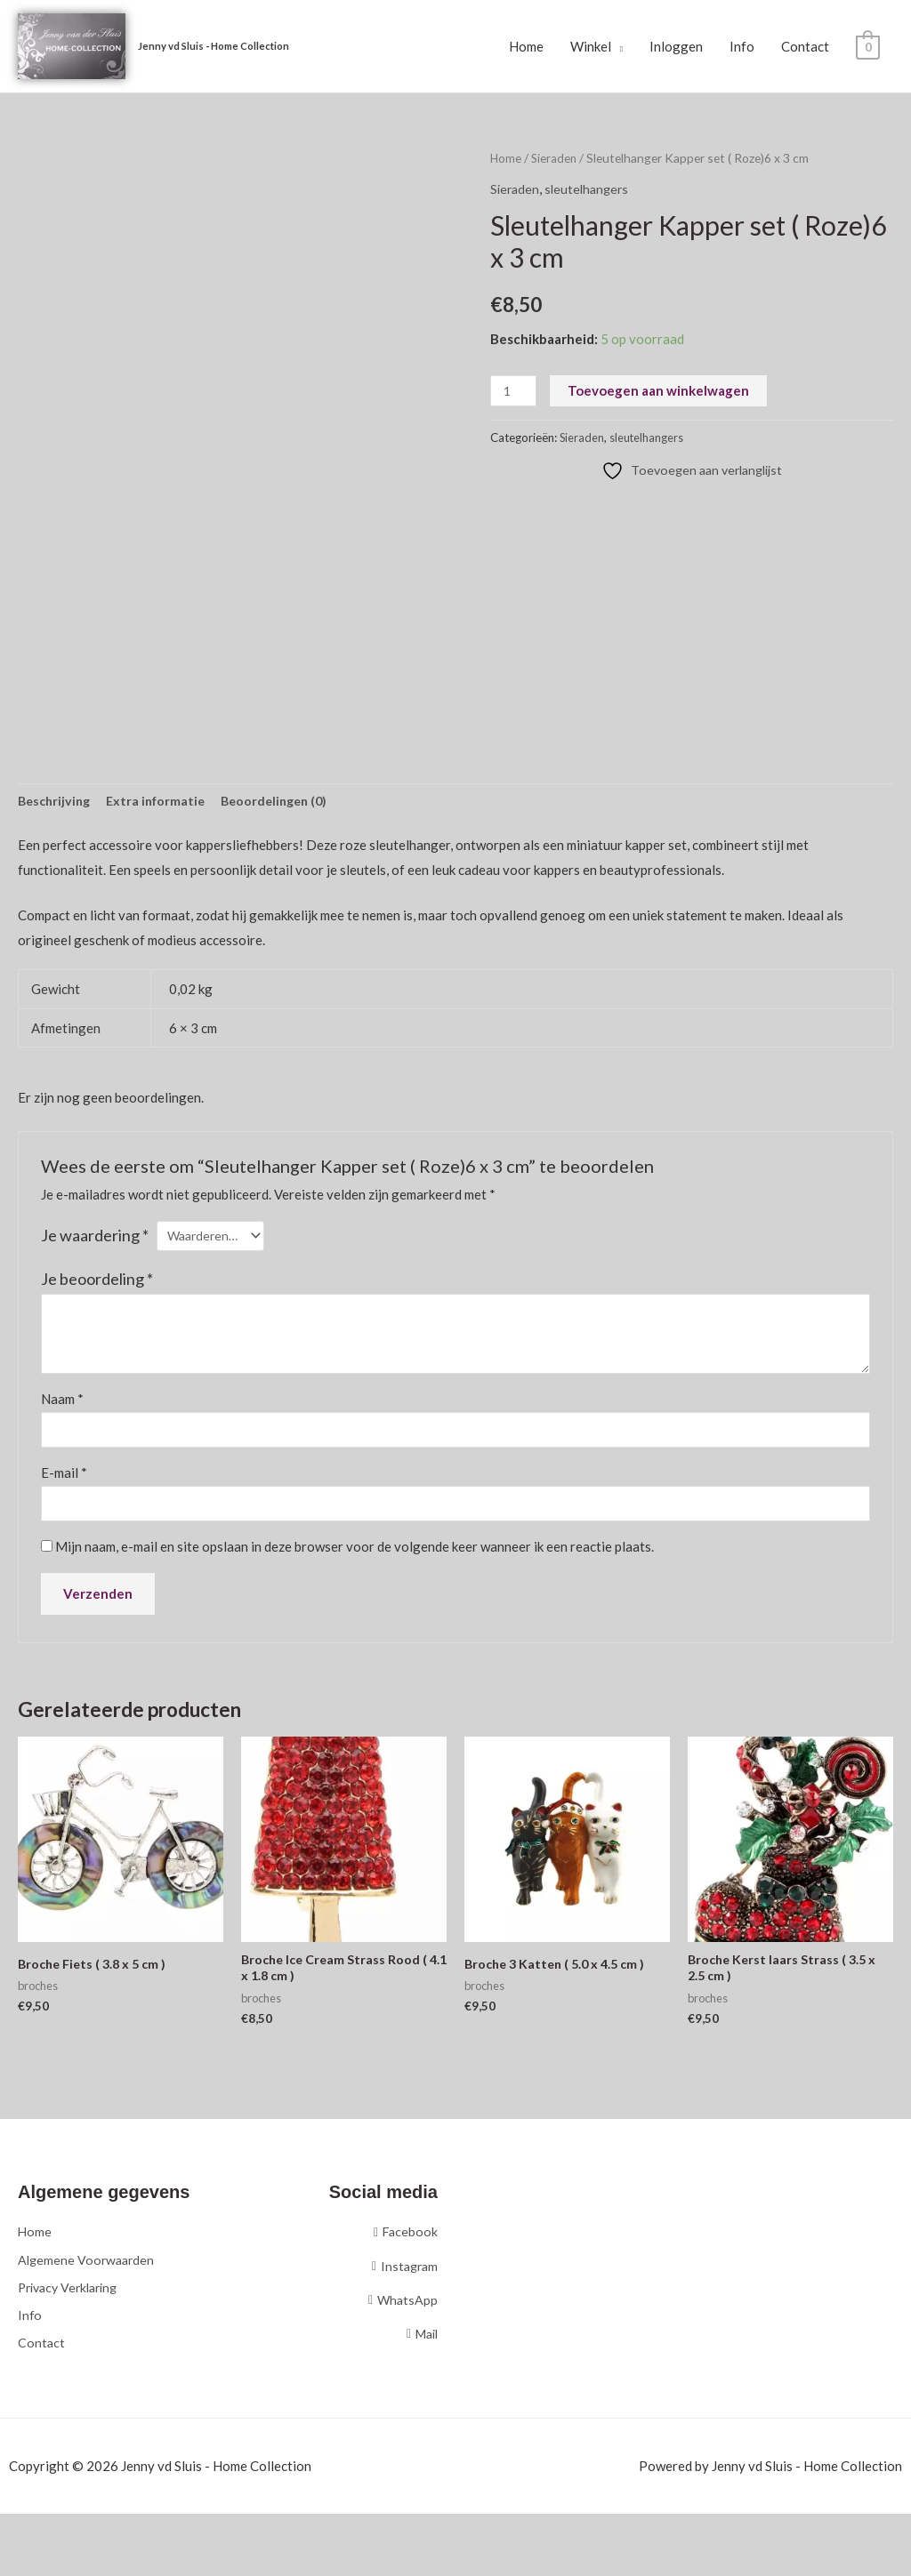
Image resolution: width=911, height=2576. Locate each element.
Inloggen (676, 47)
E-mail (64, 1480)
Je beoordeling (97, 1283)
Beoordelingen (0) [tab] (286, 804)
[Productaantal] (514, 392)
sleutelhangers (591, 189)
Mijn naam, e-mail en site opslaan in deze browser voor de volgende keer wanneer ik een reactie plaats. (354, 1555)
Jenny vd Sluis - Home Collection (221, 46)
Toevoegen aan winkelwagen (661, 392)
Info (742, 47)
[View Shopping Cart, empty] (868, 47)
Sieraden (555, 159)
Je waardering (95, 1238)
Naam (62, 1404)
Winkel (590, 47)
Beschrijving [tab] (56, 804)
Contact (805, 47)
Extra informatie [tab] (162, 804)
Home (526, 47)
